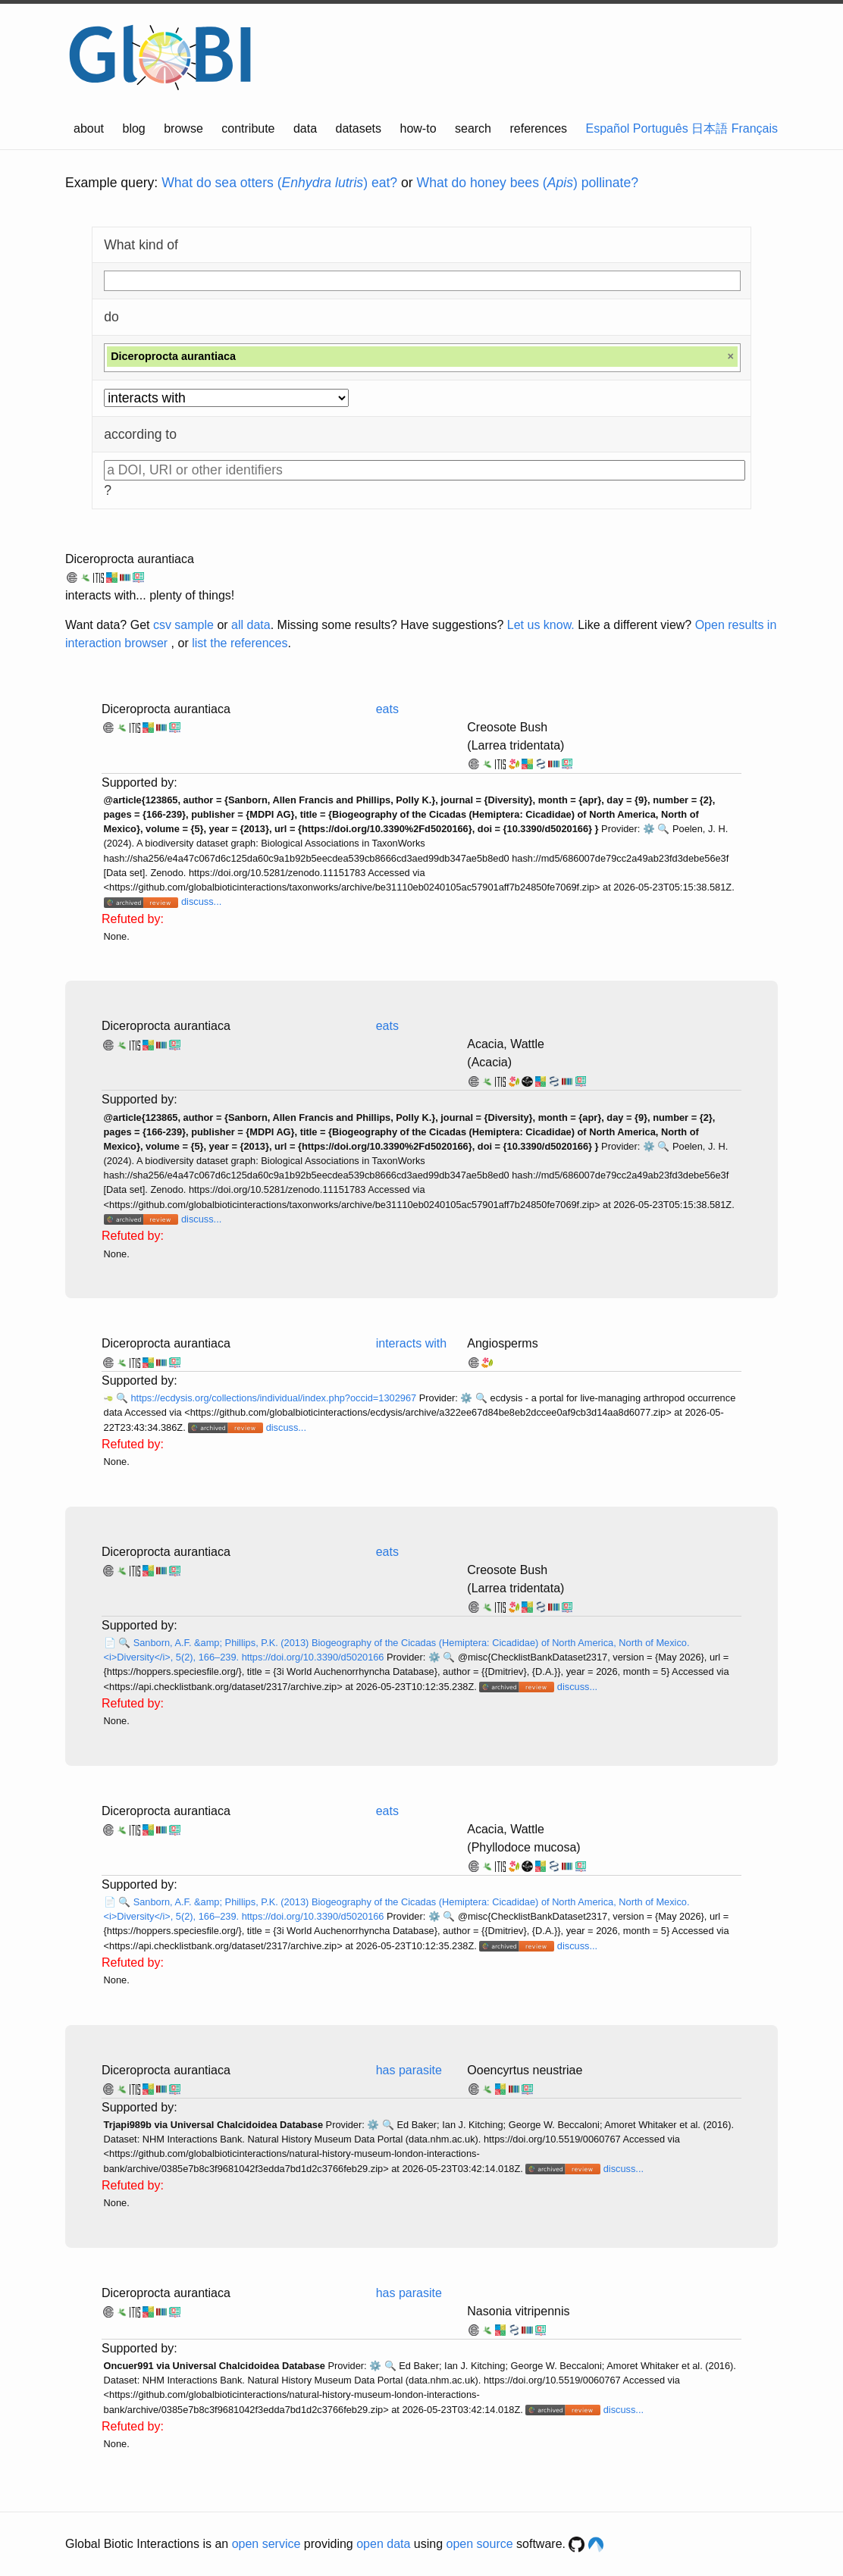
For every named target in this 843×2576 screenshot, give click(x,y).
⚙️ (649, 828)
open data (383, 2543)
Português (660, 128)
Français (755, 128)
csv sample (183, 624)
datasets (358, 128)
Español (608, 128)
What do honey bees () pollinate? (527, 182)
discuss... (201, 901)
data (305, 128)
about (89, 128)
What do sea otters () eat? (279, 182)
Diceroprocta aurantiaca (129, 558)
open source (480, 2543)
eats (387, 709)
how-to (418, 128)
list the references (239, 643)
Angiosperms (502, 1343)
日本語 (709, 128)
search (473, 128)
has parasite (409, 2070)
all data (251, 624)
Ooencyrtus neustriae (524, 2070)
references (538, 128)
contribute (247, 128)
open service (266, 2543)
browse (183, 128)
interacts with (411, 1343)
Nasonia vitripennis (518, 2311)
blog (134, 128)
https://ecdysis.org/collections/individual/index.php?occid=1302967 (274, 1398)
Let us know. (541, 624)
